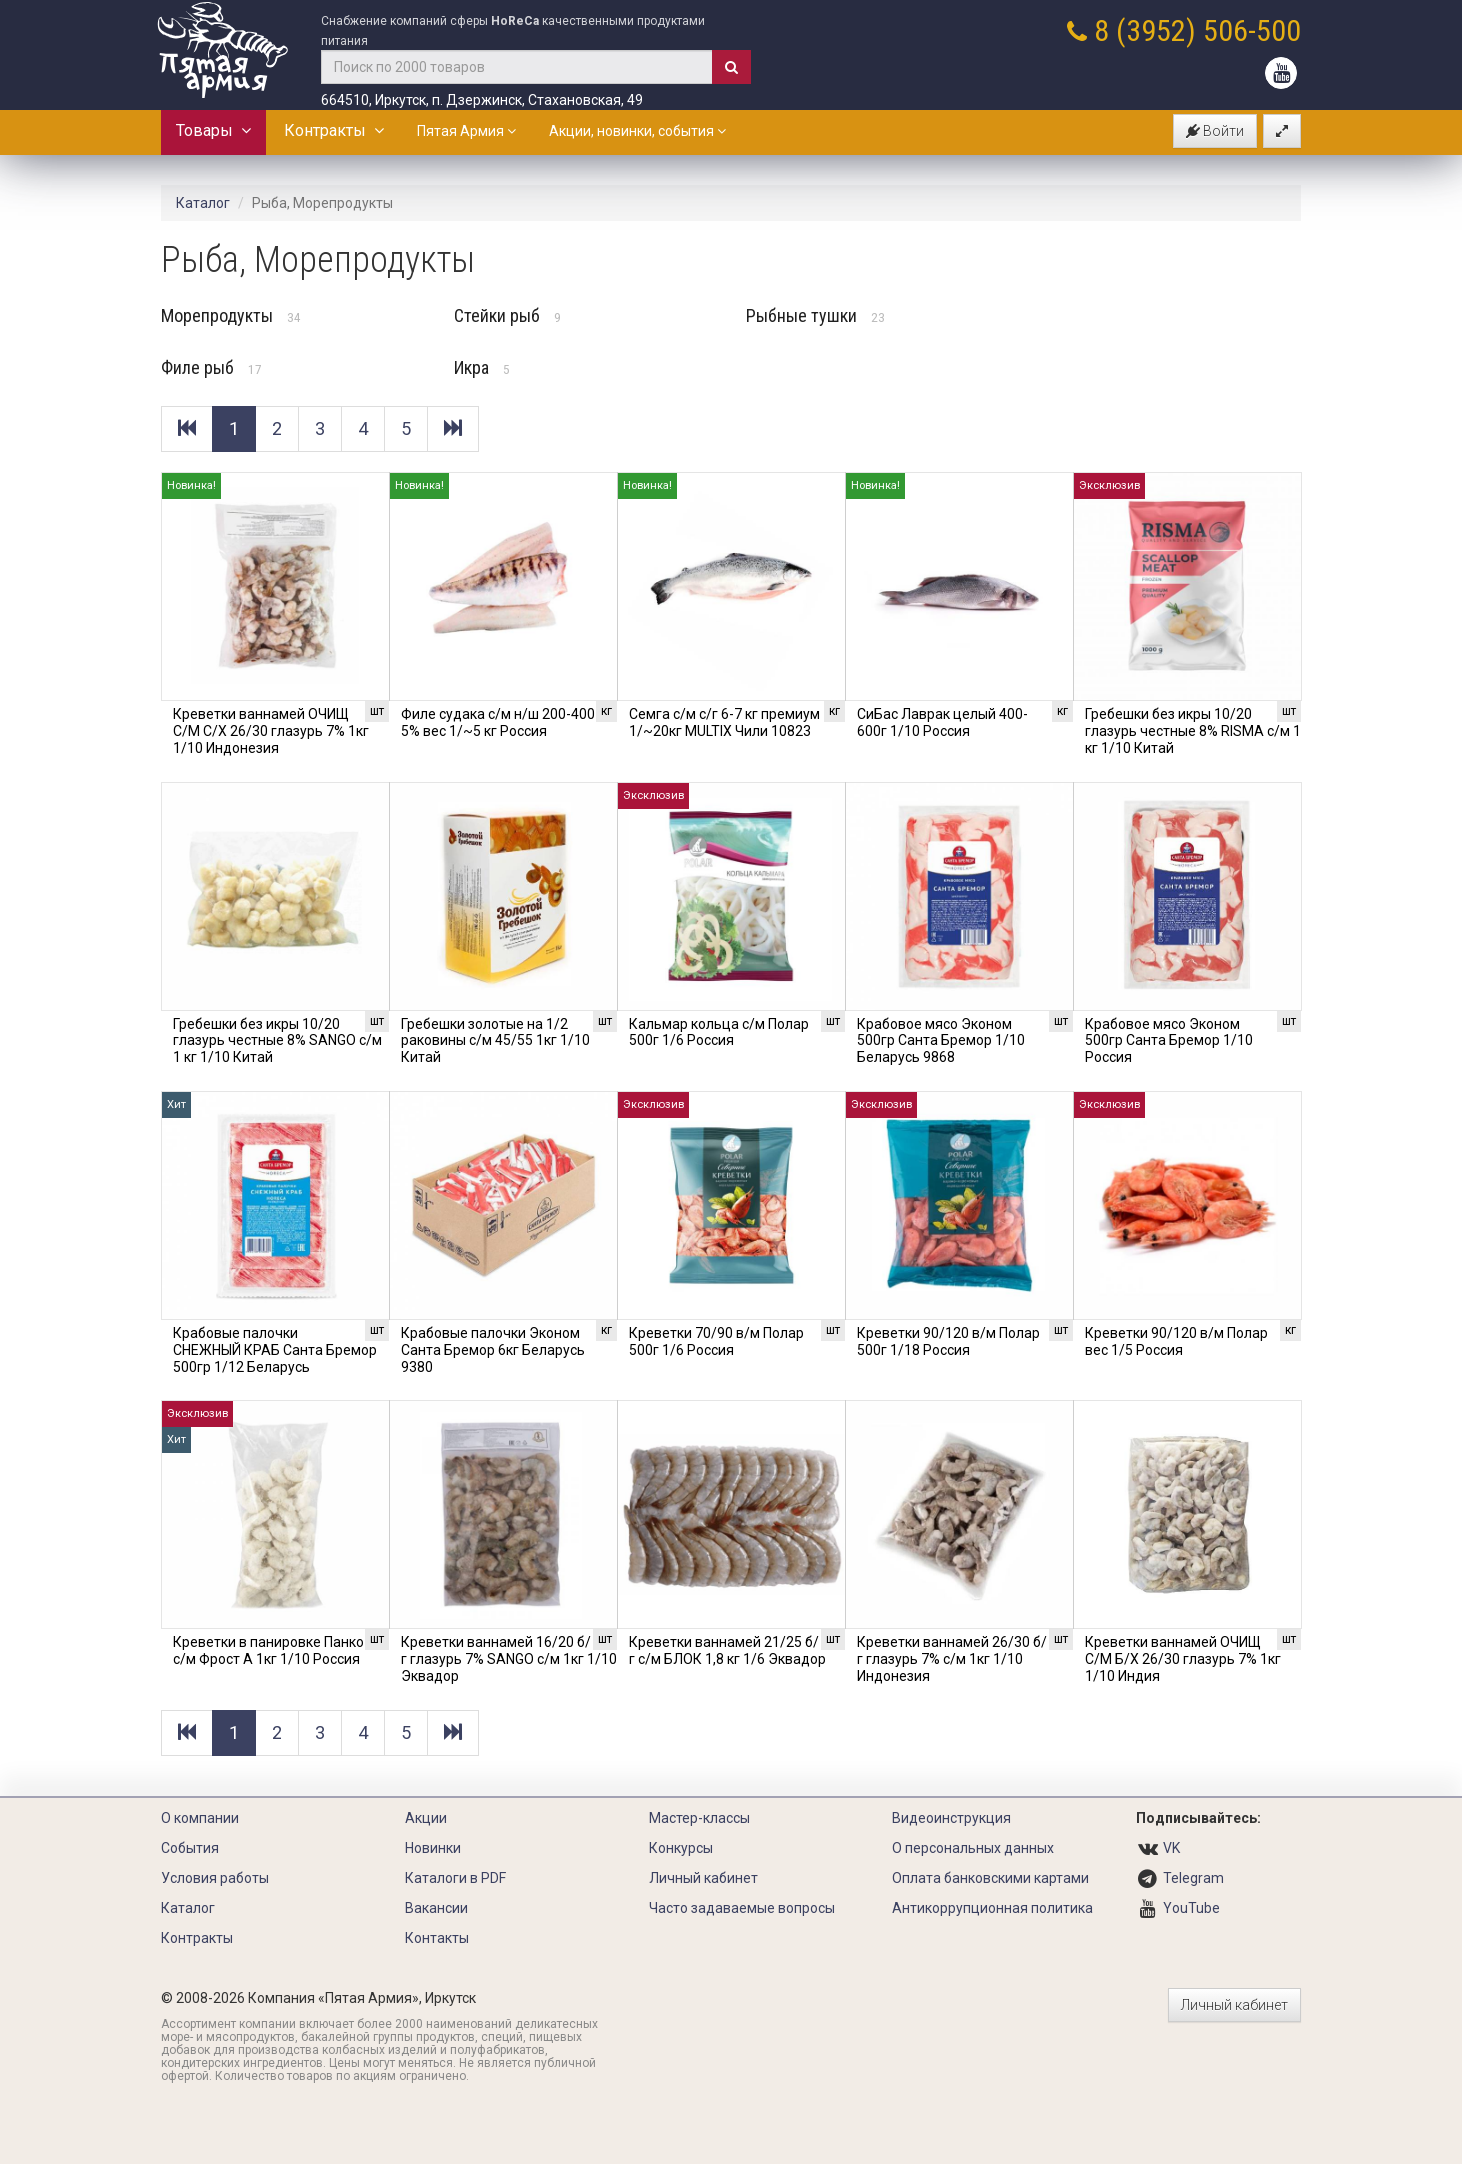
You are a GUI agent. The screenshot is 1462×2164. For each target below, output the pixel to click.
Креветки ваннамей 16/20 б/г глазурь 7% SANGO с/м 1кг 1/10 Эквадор (509, 1659)
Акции (426, 1818)
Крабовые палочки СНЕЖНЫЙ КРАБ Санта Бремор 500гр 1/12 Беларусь (275, 1350)
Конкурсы (681, 1848)
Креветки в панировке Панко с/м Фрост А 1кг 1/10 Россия (268, 1650)
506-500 (1252, 30)
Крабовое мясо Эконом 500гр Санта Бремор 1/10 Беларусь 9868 (941, 1041)
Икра (482, 367)
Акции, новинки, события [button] (637, 131)
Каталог (203, 203)
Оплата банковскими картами (990, 1878)
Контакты (437, 1938)
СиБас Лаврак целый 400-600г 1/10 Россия (942, 722)
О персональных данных (973, 1848)
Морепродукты (231, 315)
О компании (200, 1818)
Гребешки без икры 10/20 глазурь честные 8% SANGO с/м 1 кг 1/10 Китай (277, 1041)
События (190, 1848)
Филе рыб (211, 367)
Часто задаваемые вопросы (742, 1908)
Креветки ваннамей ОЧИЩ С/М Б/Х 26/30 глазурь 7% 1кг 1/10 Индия (1183, 1659)
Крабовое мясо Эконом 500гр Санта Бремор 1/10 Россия (1169, 1041)
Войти (1215, 131)
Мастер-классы (699, 1818)
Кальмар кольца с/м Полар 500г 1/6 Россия (719, 1032)
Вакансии (436, 1908)
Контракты (334, 130)
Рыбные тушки (815, 315)
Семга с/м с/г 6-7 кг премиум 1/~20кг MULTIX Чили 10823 (724, 722)
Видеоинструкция (951, 1818)
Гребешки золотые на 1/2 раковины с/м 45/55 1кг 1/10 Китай (495, 1041)
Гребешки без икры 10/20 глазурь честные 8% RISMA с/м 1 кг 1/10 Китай (1193, 731)
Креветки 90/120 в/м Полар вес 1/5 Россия (1176, 1341)
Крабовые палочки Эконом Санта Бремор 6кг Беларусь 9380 (493, 1350)
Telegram (1193, 1878)
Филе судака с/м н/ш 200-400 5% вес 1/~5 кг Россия (498, 722)
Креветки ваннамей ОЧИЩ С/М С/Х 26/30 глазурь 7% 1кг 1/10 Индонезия (271, 731)
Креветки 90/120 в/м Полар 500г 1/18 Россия (948, 1341)
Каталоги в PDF (455, 1878)
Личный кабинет (703, 1878)
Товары (213, 130)
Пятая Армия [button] (466, 131)
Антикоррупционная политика (992, 1908)
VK (1171, 1848)
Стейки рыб (507, 315)
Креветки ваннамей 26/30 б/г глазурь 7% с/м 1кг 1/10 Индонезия (952, 1659)
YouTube (1191, 1908)
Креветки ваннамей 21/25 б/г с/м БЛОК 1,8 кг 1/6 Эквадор (727, 1650)
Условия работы (215, 1878)
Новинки (433, 1848)
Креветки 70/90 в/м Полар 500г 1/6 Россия (716, 1341)
